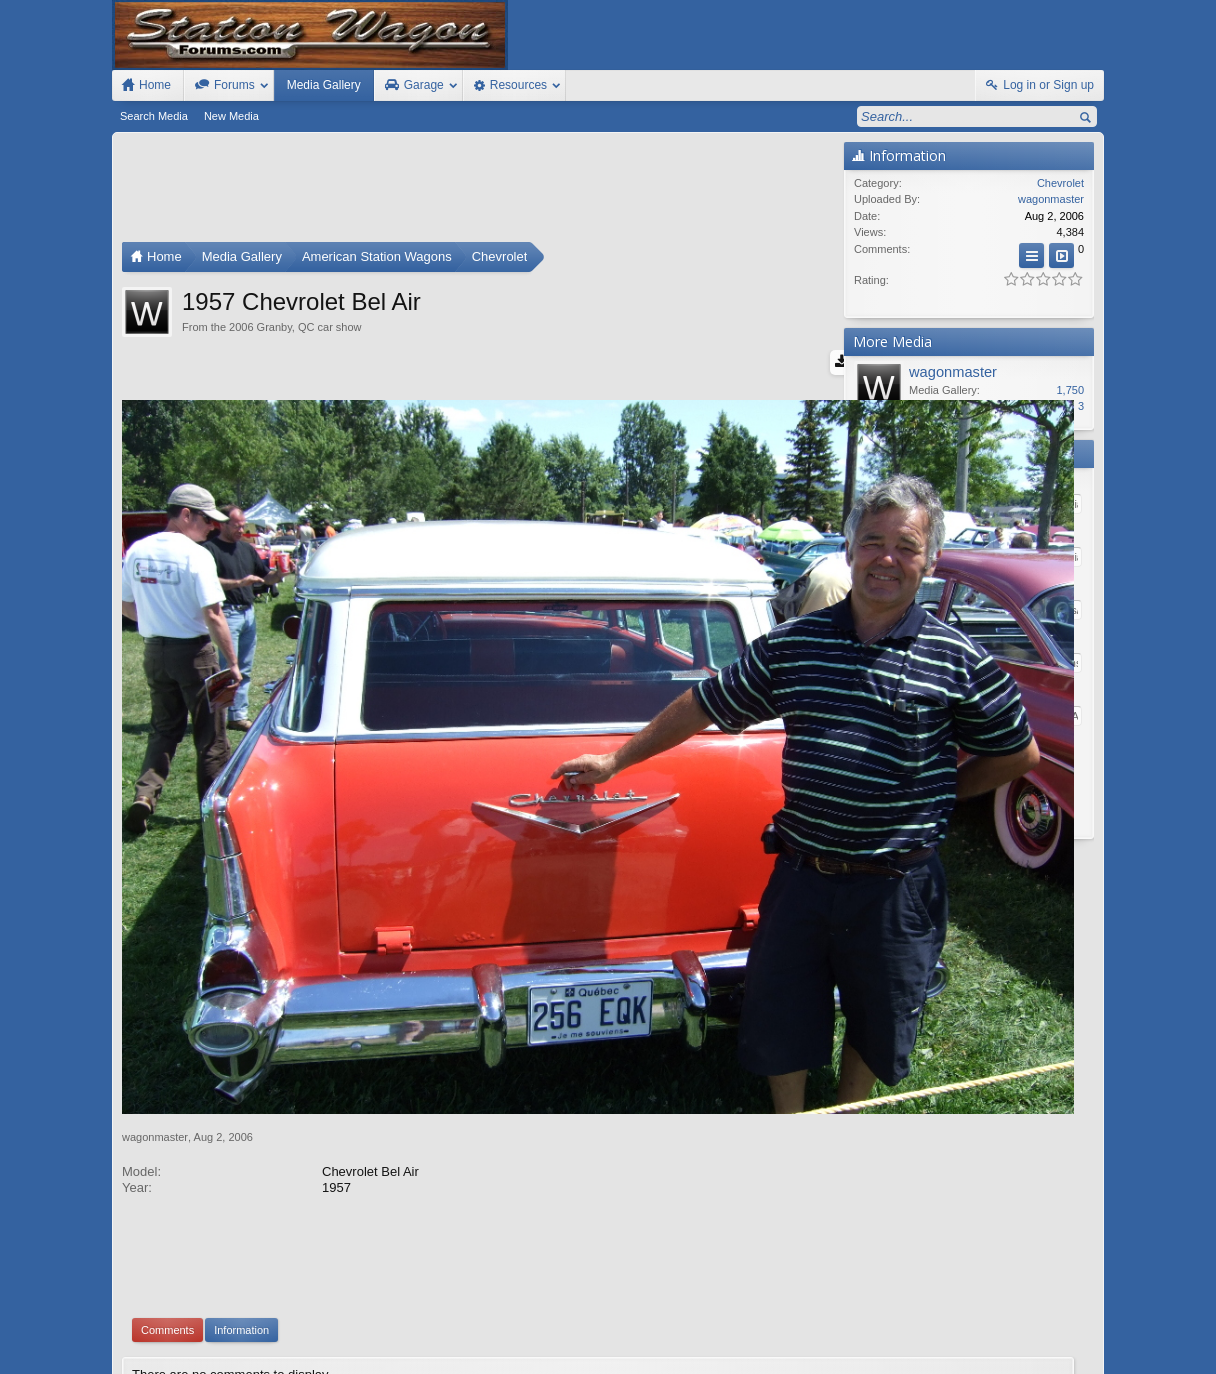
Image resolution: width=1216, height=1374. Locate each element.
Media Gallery (324, 85)
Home (1034, 1337)
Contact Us (947, 1337)
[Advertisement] (478, 192)
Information (241, 1150)
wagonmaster (155, 956)
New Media (231, 116)
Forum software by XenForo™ (256, 1356)
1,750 (1070, 390)
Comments (167, 1150)
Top (1063, 1337)
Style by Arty (1068, 1356)
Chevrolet (1060, 183)
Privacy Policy (993, 1356)
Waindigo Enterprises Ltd (705, 1245)
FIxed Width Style (160, 1337)
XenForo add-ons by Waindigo (520, 1245)
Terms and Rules (908, 1356)
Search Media (154, 116)
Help (1000, 1337)
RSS (1092, 1337)
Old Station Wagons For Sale (707, 1337)
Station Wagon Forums (849, 1337)
